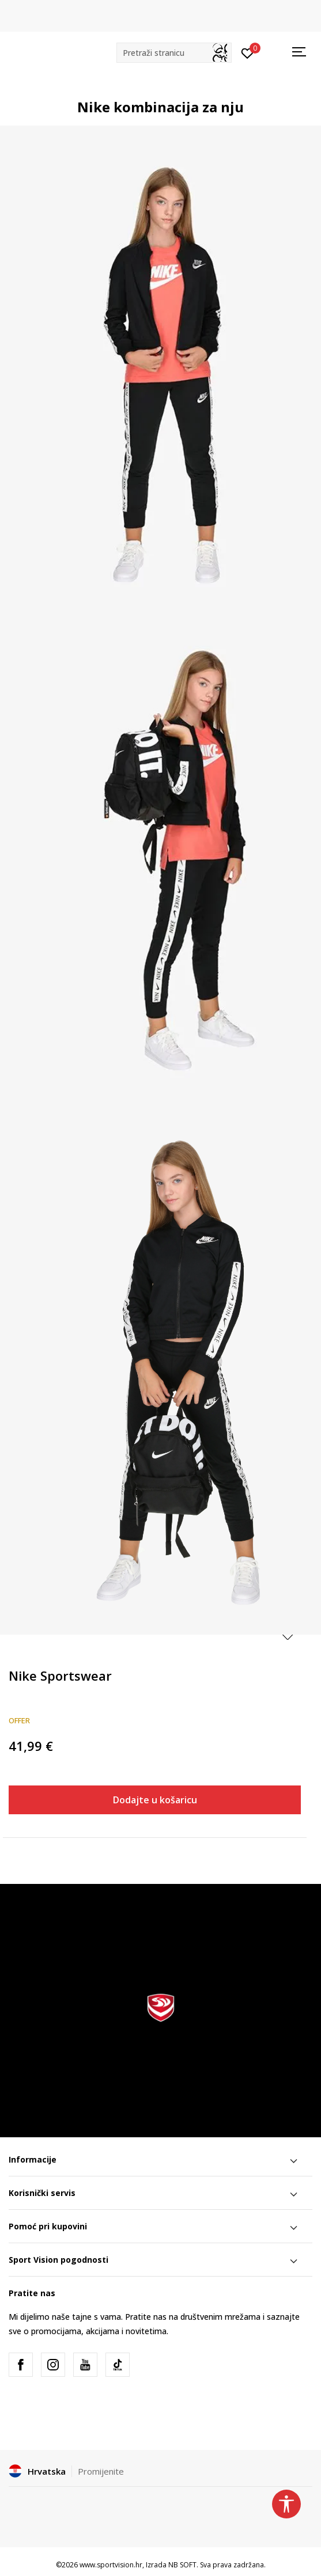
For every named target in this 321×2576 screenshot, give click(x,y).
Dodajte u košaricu (155, 1800)
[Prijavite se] (247, 52)
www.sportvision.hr (111, 2565)
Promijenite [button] (101, 2471)
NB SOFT (182, 2565)
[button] (174, 53)
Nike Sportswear (60, 1675)
